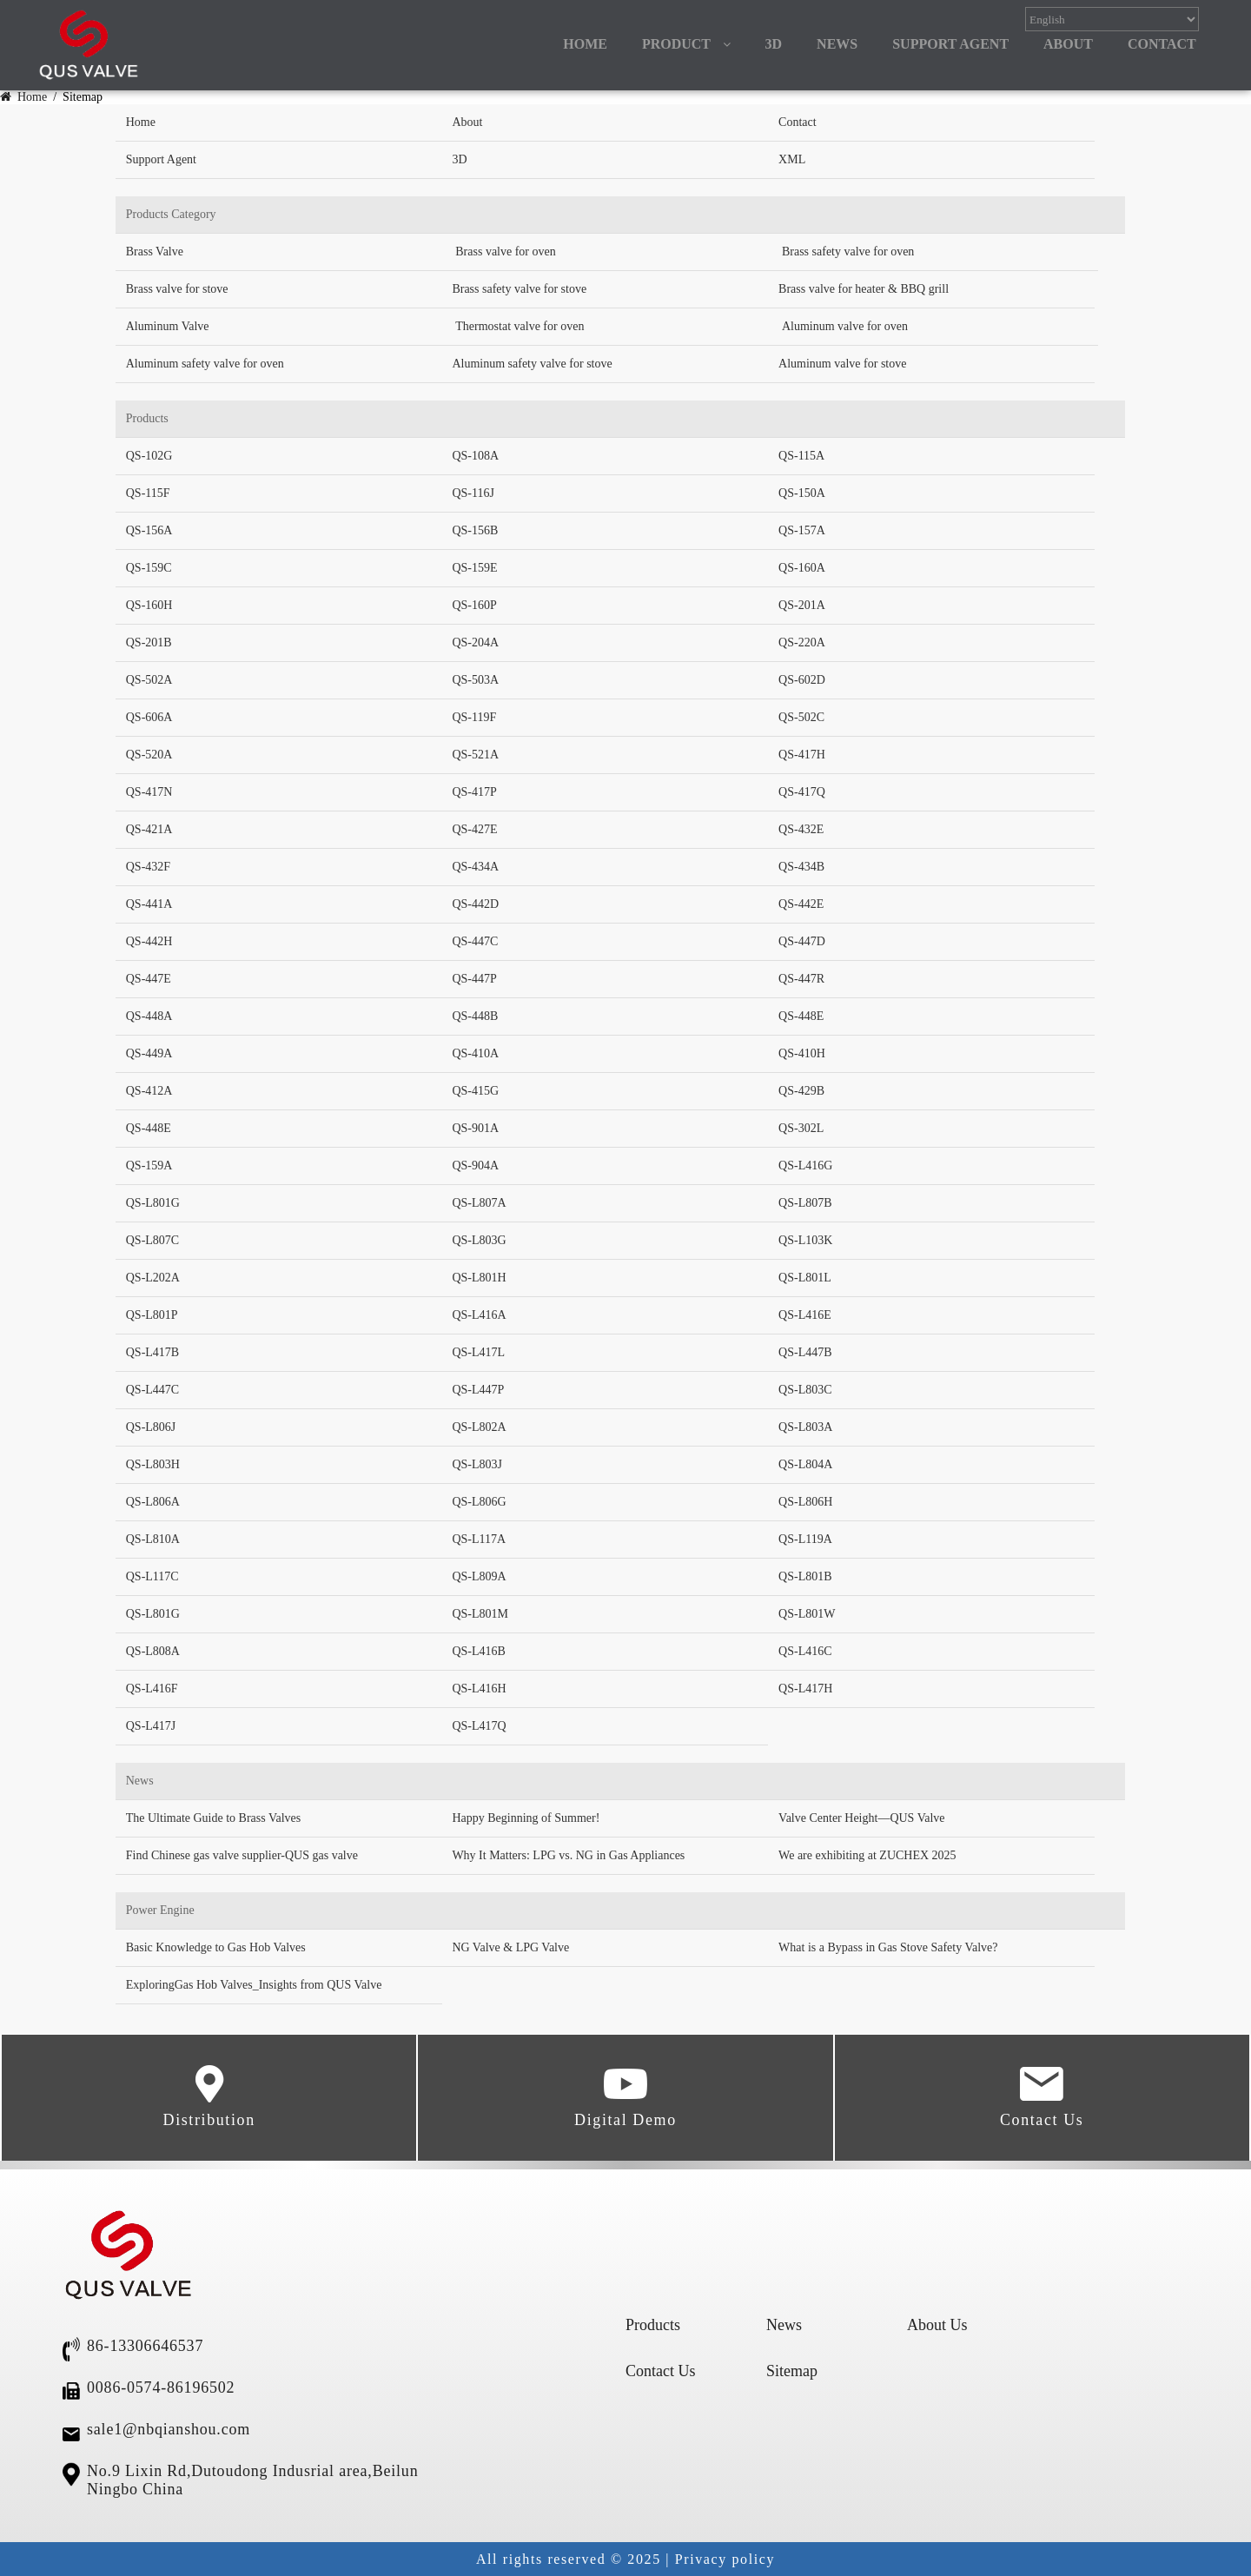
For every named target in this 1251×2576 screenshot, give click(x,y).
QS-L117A (479, 1539)
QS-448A (149, 1016)
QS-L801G (153, 1202)
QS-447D (801, 941)
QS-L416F (152, 1688)
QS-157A (801, 530)
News (784, 2325)
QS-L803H (153, 1464)
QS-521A (475, 754)
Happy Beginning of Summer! (525, 1817)
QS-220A (801, 642)
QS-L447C (152, 1389)
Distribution (209, 2097)
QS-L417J (151, 1725)
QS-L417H (805, 1688)
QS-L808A (153, 1651)
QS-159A (149, 1165)
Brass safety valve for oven (848, 251)
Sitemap (791, 2371)
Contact (797, 122)
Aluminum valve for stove (842, 363)
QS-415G (475, 1090)
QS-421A (149, 829)
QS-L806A (153, 1501)
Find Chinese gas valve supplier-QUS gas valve (242, 1855)
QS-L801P (152, 1314)
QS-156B (475, 530)
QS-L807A (479, 1202)
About (467, 122)
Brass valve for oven (505, 251)
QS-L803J (477, 1464)
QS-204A (475, 642)
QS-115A (801, 455)
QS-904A (475, 1165)
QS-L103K (805, 1240)
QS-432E (801, 829)
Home (25, 96)
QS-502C (801, 717)
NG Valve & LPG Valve (510, 1947)
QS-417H (801, 754)
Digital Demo (625, 2097)
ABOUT (1068, 43)
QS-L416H (479, 1688)
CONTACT (1162, 43)
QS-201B (149, 642)
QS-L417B (152, 1352)
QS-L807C (152, 1240)
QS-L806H (805, 1501)
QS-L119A (805, 1539)
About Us (937, 2325)
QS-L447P (478, 1389)
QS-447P (474, 978)
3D (774, 43)
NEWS (837, 43)
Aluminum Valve (167, 326)
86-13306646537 (145, 2345)
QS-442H (149, 941)
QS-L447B (804, 1352)
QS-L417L (478, 1352)
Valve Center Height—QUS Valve (861, 1817)
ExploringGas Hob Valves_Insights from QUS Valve (254, 1984)
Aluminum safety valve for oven (205, 363)
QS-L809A (479, 1576)
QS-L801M (480, 1613)
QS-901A (475, 1128)
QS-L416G (805, 1165)
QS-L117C (152, 1576)
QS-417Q (801, 791)
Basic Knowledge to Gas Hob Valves (216, 1947)
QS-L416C (804, 1651)
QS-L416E (804, 1314)
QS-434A (475, 866)
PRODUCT (676, 43)
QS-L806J (151, 1427)
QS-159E (474, 567)
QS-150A (801, 493)
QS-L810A (153, 1539)
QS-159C (149, 567)
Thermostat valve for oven (519, 326)
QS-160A (801, 567)
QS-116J (473, 493)
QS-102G (149, 455)
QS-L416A (479, 1314)
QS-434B (801, 866)
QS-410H (801, 1053)
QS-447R (801, 978)
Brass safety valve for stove (519, 288)
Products (653, 2325)
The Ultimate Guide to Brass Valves (213, 1817)
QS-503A (475, 679)
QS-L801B (804, 1576)
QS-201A (801, 605)
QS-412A (149, 1090)
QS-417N (149, 791)
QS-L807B (804, 1202)
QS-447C (475, 941)
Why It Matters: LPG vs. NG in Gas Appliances (568, 1855)
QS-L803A (805, 1427)
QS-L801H (479, 1277)
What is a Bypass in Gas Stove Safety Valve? (887, 1947)
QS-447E (148, 978)
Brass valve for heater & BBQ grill (863, 288)
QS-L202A (153, 1277)
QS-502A (149, 679)
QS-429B (801, 1090)
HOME (585, 43)
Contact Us (1042, 2097)
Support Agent (950, 43)
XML (791, 159)
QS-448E (801, 1016)
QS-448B (475, 1016)
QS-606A (149, 717)
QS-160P (474, 605)
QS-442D (475, 904)
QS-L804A (805, 1464)
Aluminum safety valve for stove (532, 363)
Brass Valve (154, 251)
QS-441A (149, 904)
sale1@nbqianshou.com (168, 2429)
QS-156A (149, 530)
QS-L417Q (479, 1725)
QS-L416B (478, 1651)
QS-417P (474, 791)
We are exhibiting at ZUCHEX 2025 (867, 1855)
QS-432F (148, 866)
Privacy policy (725, 2559)
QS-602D (801, 679)
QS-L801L (804, 1277)
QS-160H (149, 605)
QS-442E (801, 904)
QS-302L (801, 1128)
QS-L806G (479, 1501)
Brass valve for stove (177, 288)
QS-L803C (804, 1389)
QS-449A (149, 1053)
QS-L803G (479, 1240)
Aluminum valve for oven (845, 326)
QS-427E (474, 829)
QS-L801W (806, 1613)
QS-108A (475, 455)
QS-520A (149, 754)
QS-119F (474, 717)
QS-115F (148, 493)
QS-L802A (479, 1427)
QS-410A (475, 1053)
